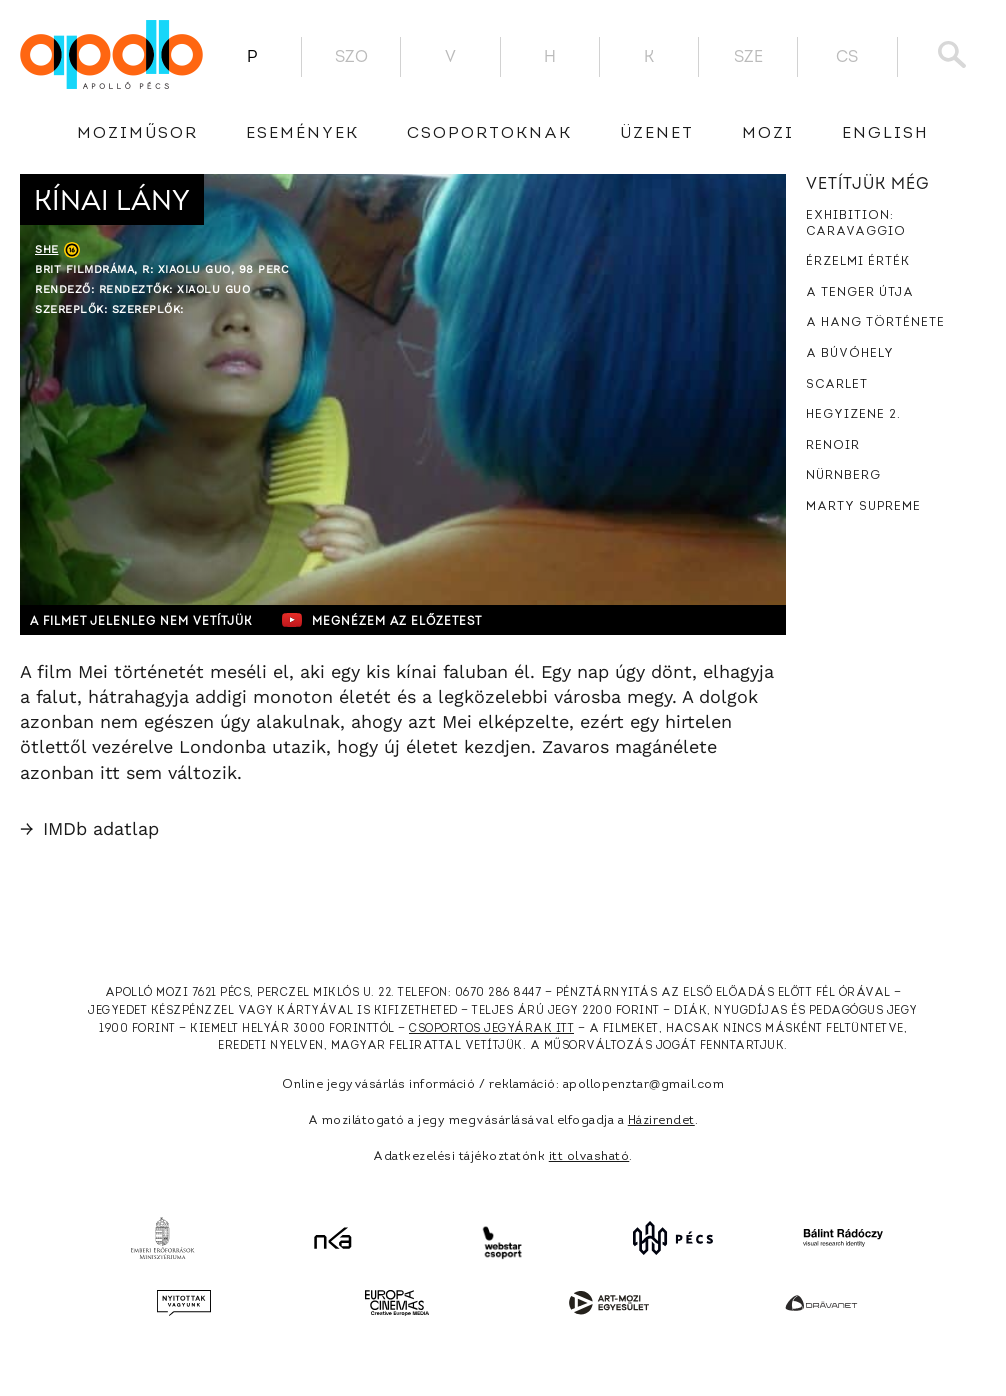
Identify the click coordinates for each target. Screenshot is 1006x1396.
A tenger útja (860, 293)
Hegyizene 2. (853, 415)
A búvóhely (850, 354)
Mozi (768, 134)
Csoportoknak (489, 134)
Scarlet (837, 385)
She (47, 249)
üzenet (657, 134)
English (885, 134)
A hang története (875, 323)
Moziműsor (137, 134)
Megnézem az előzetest (409, 620)
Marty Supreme (863, 507)
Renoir (833, 446)
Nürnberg (843, 476)
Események (302, 134)
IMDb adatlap (89, 828)
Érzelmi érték (858, 262)
